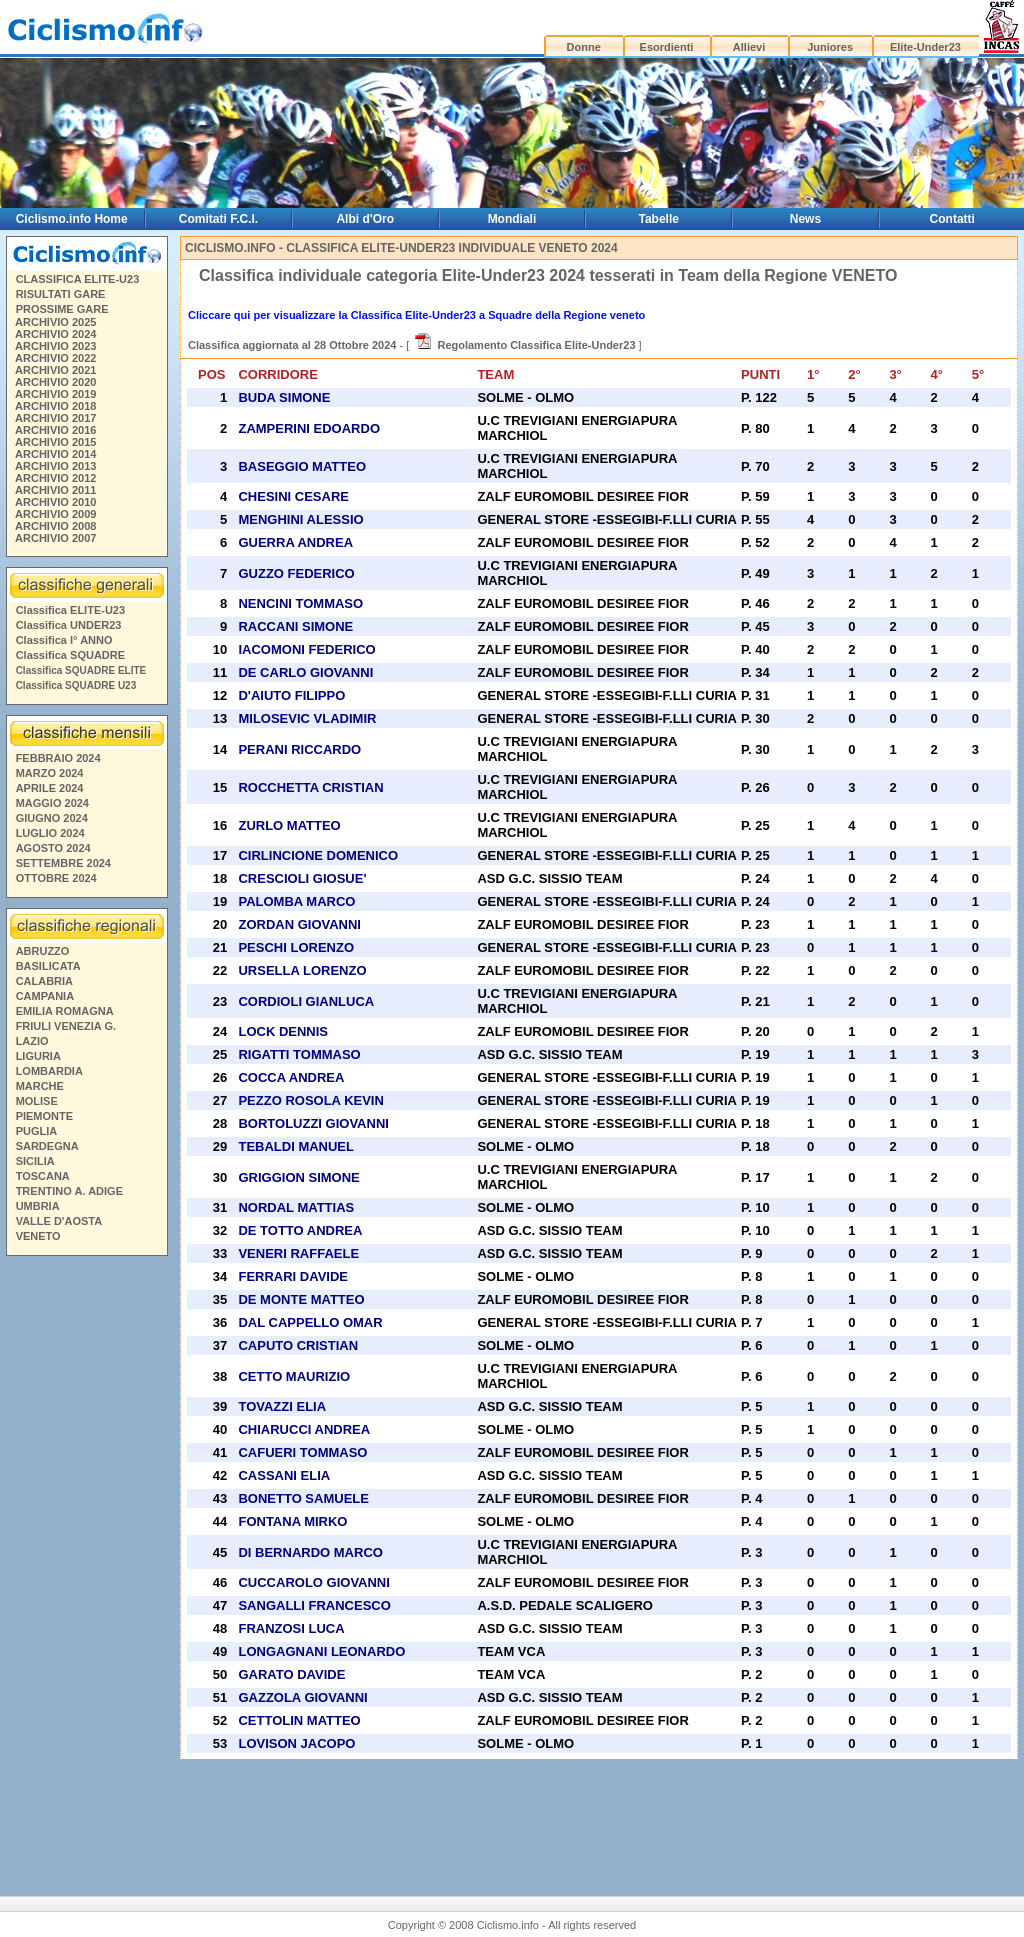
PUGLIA (37, 1131)
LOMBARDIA (49, 1071)
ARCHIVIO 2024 (55, 334)
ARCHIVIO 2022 (55, 358)
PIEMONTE (44, 1116)
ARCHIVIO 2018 (55, 406)
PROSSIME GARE (62, 309)
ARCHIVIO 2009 (55, 514)
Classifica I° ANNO (64, 640)
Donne (584, 47)
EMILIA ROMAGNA (65, 1011)
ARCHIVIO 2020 (55, 382)
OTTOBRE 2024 (56, 878)
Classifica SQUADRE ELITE (81, 670)
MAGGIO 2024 (52, 803)
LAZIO (32, 1041)
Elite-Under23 (925, 47)
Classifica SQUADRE (70, 655)
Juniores (830, 47)
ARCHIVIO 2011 (55, 490)
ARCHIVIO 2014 (55, 454)
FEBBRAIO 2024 (58, 758)
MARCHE (40, 1086)
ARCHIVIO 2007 (55, 538)
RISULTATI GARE (61, 294)
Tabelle (658, 219)
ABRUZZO (43, 951)
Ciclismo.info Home (72, 219)
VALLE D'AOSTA (59, 1221)
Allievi (749, 47)
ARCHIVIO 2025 (55, 322)
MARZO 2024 (50, 773)
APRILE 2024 (50, 788)
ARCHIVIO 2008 (55, 526)
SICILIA (35, 1161)
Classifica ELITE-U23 (70, 610)
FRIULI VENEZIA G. (66, 1026)
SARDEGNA (47, 1146)
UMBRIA (38, 1206)
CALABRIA (44, 981)
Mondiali (512, 219)
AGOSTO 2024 (53, 848)
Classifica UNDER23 (69, 625)
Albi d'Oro (365, 219)
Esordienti (667, 47)
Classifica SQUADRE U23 (76, 685)
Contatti (952, 219)
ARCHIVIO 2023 (55, 346)
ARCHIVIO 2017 (55, 418)
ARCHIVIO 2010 (55, 502)
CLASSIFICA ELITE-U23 (78, 279)
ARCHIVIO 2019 (55, 394)
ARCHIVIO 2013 (55, 466)
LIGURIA (38, 1056)
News (805, 219)
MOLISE (37, 1101)
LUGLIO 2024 (50, 833)
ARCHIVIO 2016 (55, 430)
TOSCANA (43, 1176)
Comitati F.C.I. (218, 219)
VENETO (38, 1236)
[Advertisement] (86, 1568)
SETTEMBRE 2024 (63, 863)
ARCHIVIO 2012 (55, 478)
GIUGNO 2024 (52, 818)
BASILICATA (48, 966)
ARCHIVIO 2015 (55, 442)
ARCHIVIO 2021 (55, 370)
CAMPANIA (45, 996)
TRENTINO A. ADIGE (69, 1191)
